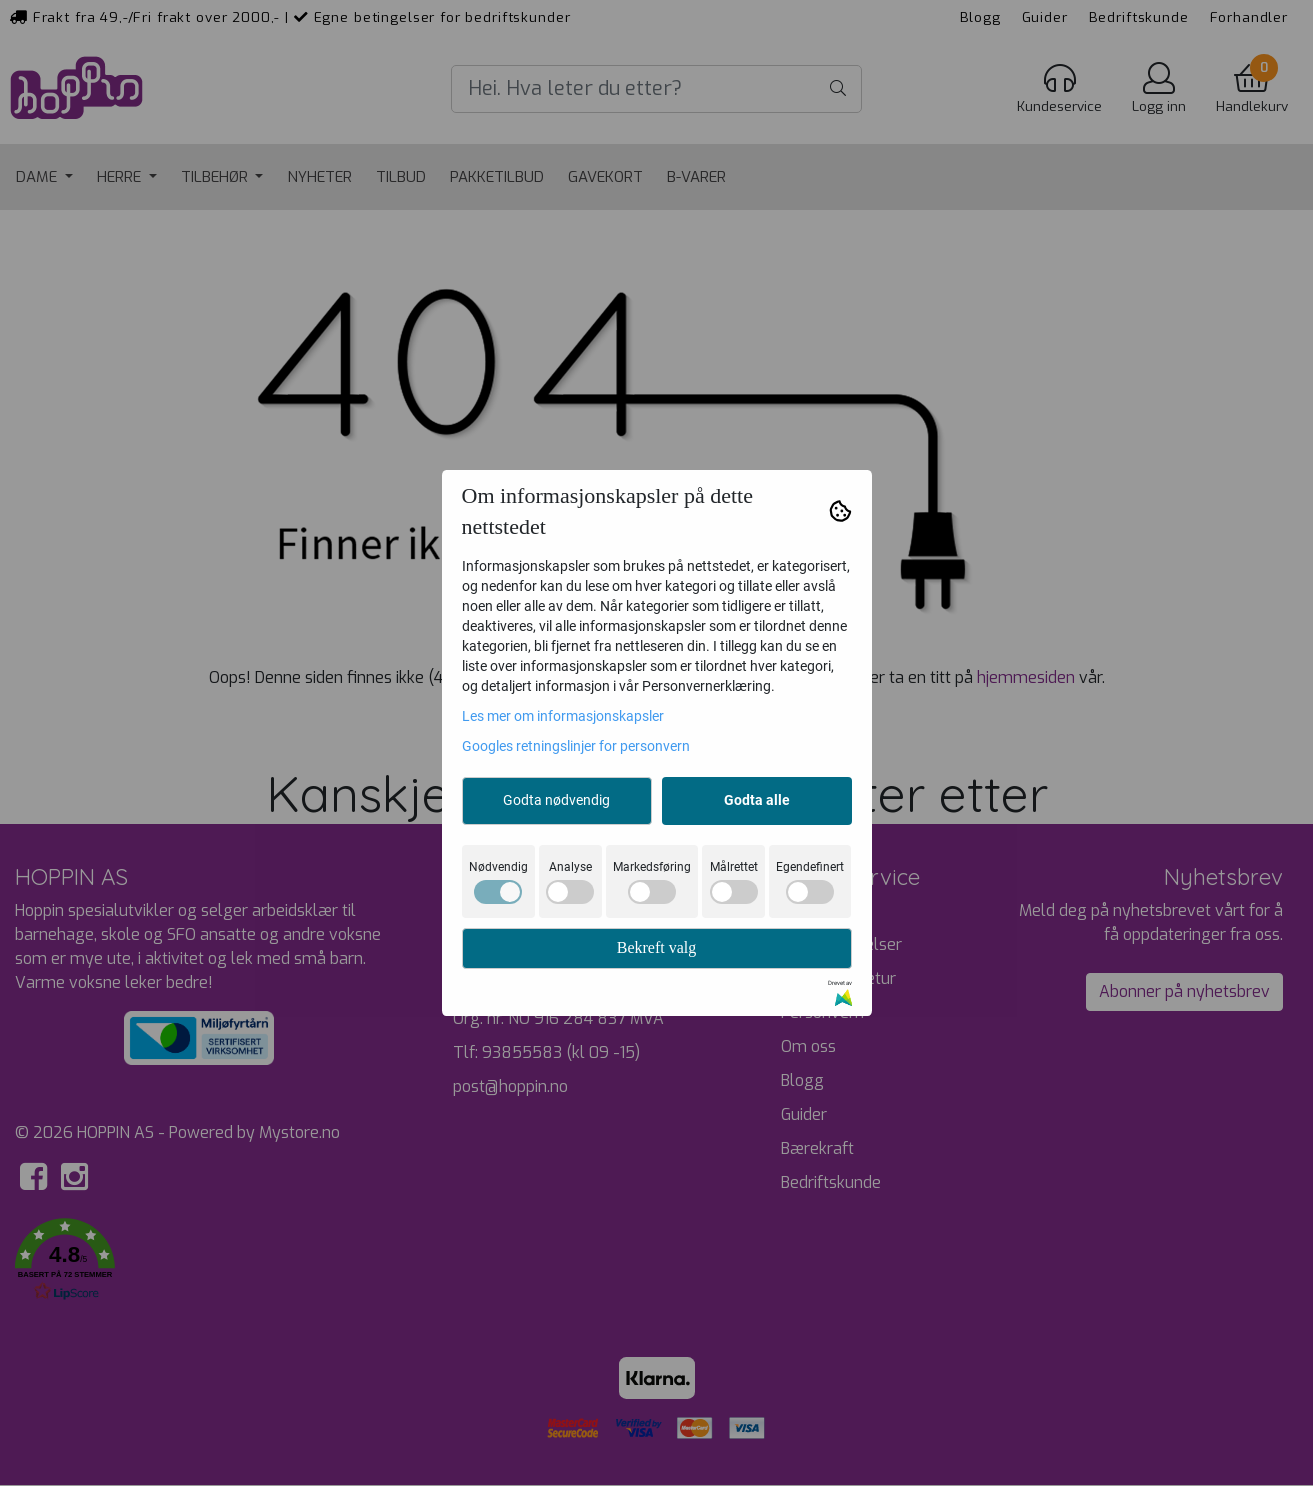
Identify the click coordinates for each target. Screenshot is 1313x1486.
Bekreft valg (657, 947)
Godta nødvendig (556, 800)
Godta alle (757, 800)
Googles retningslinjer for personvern (576, 746)
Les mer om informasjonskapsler (563, 716)
